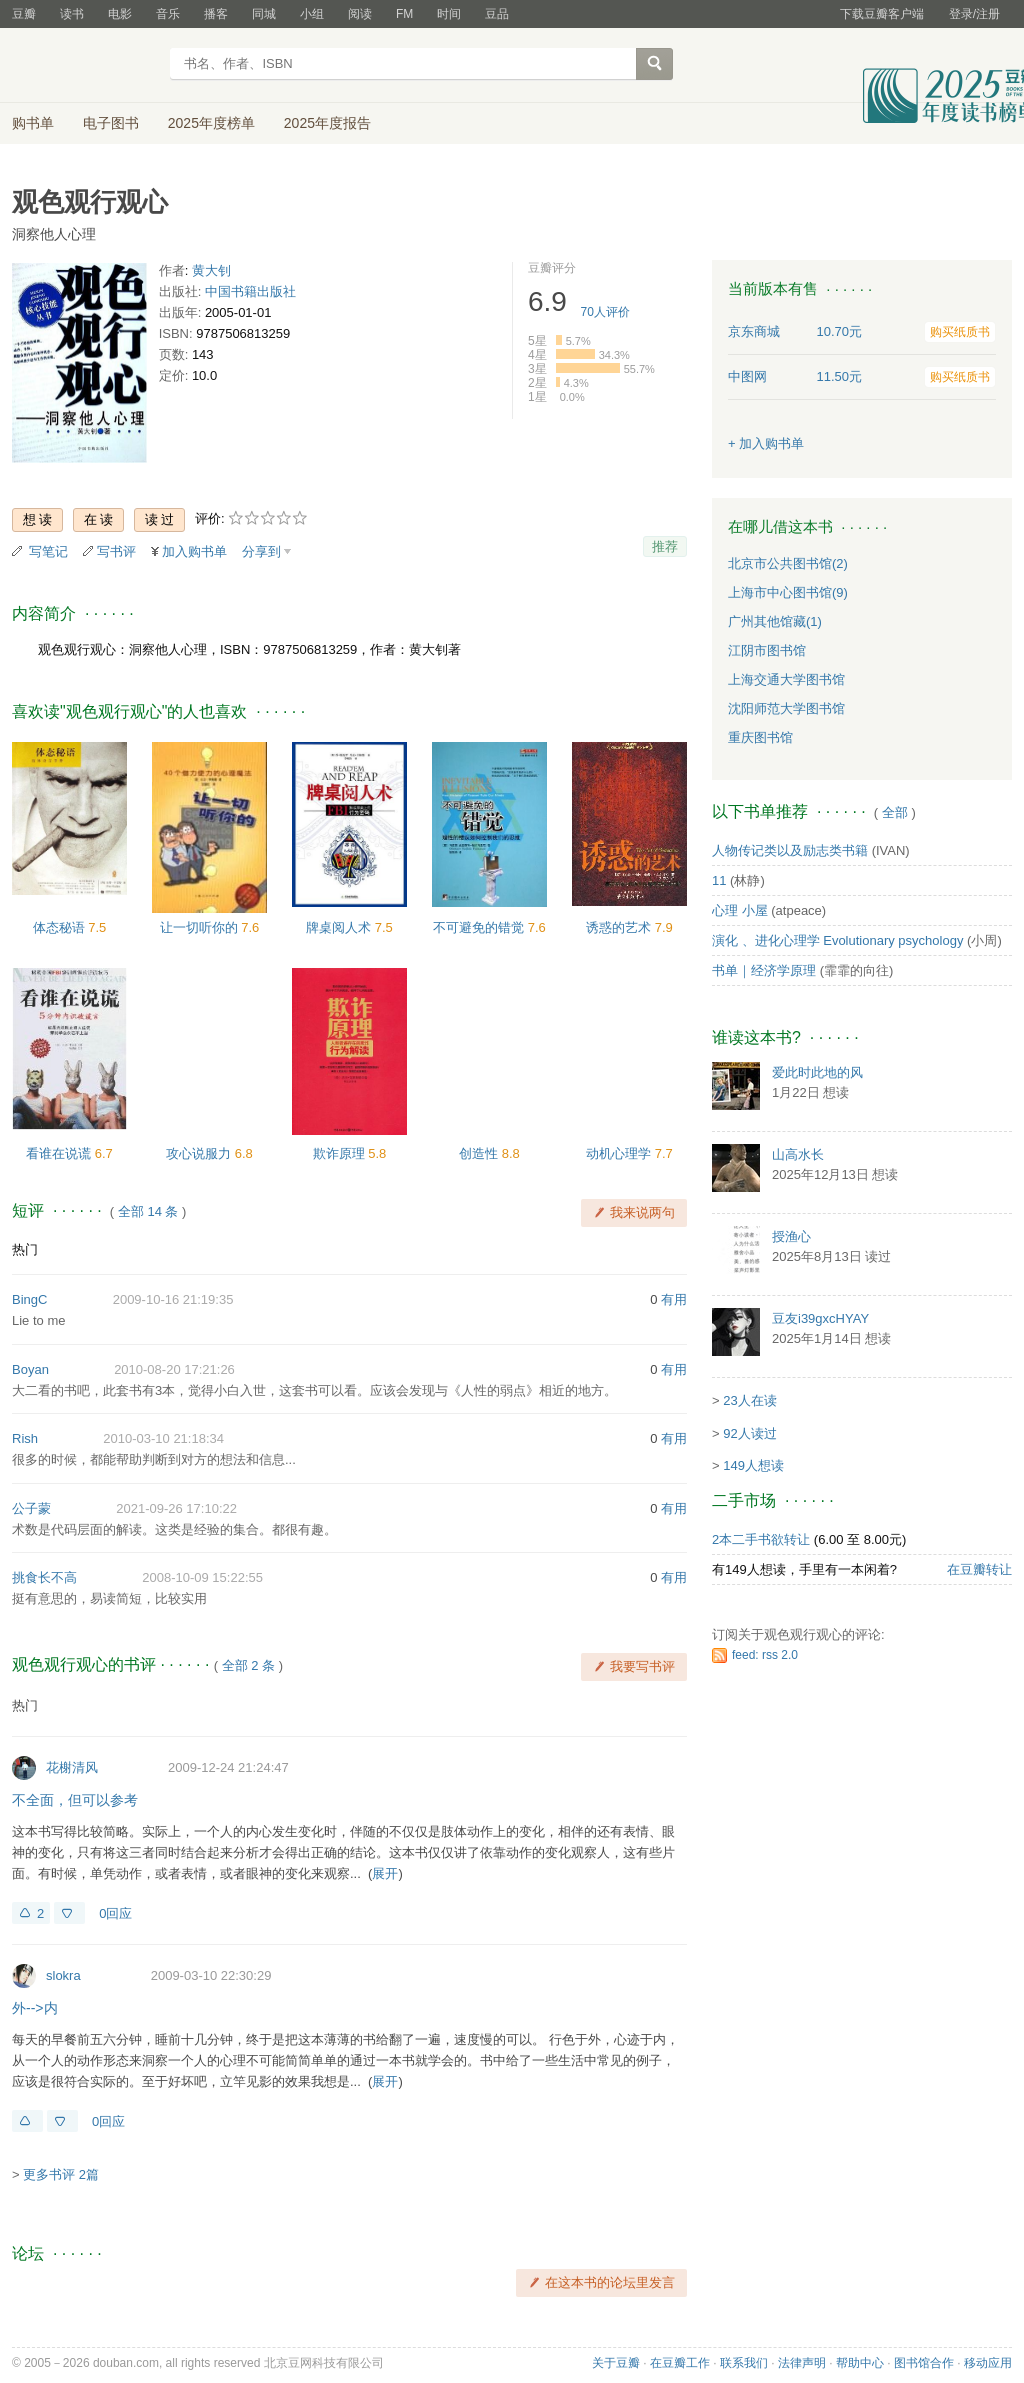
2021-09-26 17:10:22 (176, 1508)
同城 (264, 14)
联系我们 (744, 2363)
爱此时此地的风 (817, 1072)
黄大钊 (211, 270)
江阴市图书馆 (767, 650)
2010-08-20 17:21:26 (174, 1369)
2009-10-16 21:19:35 (173, 1299)
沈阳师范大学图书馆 (786, 708)
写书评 (116, 551)
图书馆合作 (924, 2363)
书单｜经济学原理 (764, 970)
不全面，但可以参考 (75, 1800)
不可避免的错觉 (480, 927)
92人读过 (749, 1433)
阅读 (360, 14)
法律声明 (802, 2363)
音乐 (168, 14)
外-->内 (35, 2008)
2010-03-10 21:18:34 (163, 1438)
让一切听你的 (201, 927)
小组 (312, 14)
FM (404, 14)
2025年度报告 (327, 123)
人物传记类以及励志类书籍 (790, 850)
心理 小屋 (740, 910)
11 (719, 880)
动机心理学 (620, 1153)
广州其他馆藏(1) (775, 621)
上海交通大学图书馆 (786, 679)
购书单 (33, 123)
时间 (449, 14)
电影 (120, 14)
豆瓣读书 (84, 66)
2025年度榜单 (211, 123)
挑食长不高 (44, 1577)
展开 (385, 1873)
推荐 (665, 546)
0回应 (115, 1913)
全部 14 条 (148, 1211)
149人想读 (753, 1465)
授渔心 (791, 1236)
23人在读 (749, 1400)
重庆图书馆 (760, 737)
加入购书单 (194, 551)
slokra (63, 1975)
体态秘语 (61, 927)
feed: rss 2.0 (765, 1655)
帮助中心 (860, 2363)
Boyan (30, 1369)
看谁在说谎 (60, 1153)
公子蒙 (31, 1508)
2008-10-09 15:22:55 (202, 1577)
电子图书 (111, 123)
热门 (25, 1249)
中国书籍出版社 (250, 291)
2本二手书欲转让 (761, 1539)
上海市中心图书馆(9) (788, 592)
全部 (895, 812)
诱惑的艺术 (620, 927)
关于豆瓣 (616, 2363)
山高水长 (798, 1154)
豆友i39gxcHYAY (820, 1318)
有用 (674, 1299)
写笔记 (48, 551)
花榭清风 (72, 1767)
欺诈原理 (341, 1153)
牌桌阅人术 (340, 927)
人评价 (605, 312)
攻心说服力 (200, 1153)
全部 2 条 (248, 1665)
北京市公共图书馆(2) (788, 563)
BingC (29, 1299)
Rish (25, 1438)
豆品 (497, 14)
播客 (216, 14)
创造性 (480, 1153)
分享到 (261, 551)
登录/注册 (974, 14)
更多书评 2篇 (61, 2174)
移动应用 (988, 2363)
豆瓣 (24, 14)
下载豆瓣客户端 (882, 14)
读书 (72, 14)
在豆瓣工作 (680, 2363)
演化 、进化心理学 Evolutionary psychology (837, 940)
